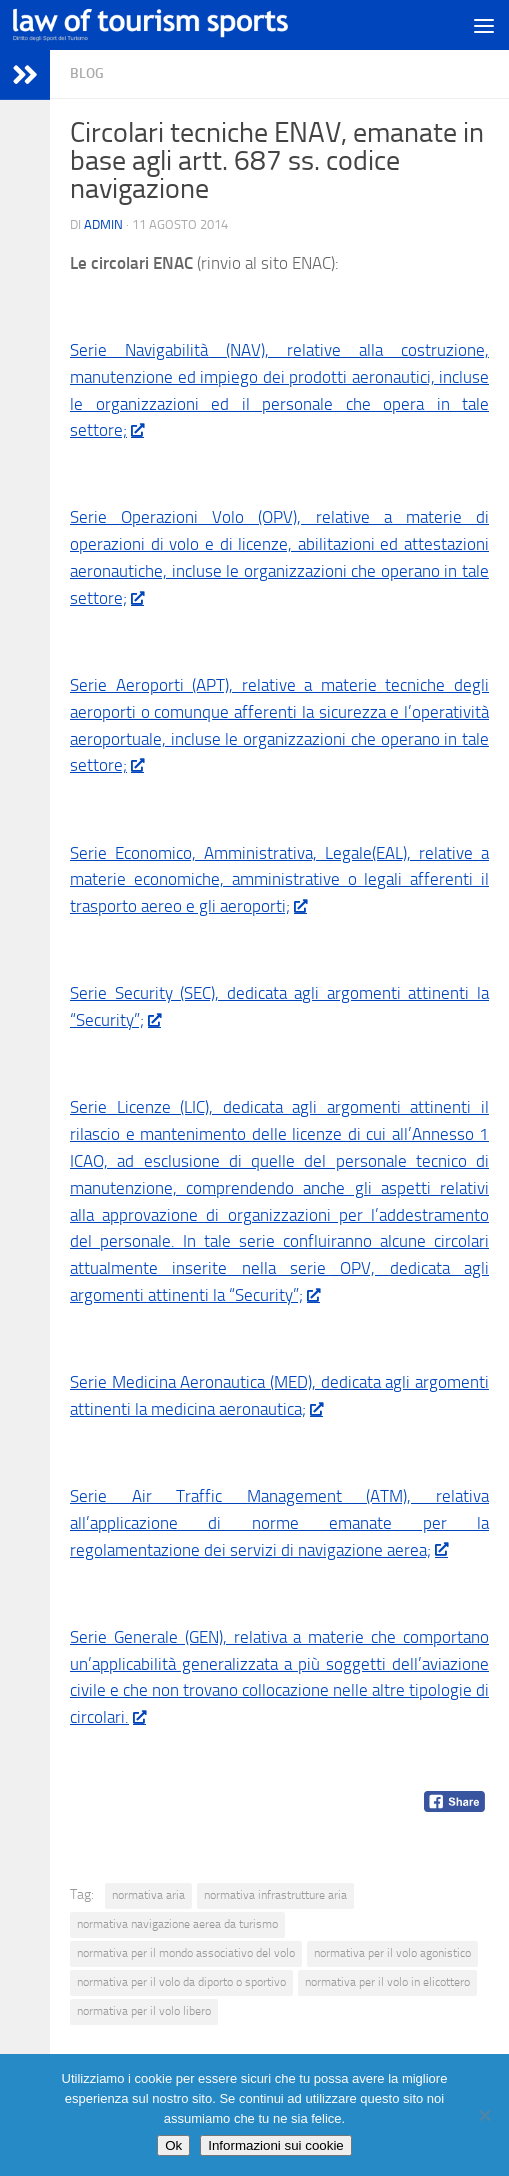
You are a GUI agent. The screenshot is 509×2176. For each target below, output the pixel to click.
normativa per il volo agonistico (392, 1953)
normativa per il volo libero (144, 2011)
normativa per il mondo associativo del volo (186, 1953)
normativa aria (148, 1895)
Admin (103, 224)
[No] (484, 2115)
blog (87, 73)
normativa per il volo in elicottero (387, 1982)
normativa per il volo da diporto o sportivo (181, 1982)
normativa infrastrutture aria (275, 1895)
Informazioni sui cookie (276, 2145)
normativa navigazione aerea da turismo (177, 1924)
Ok (173, 2145)
